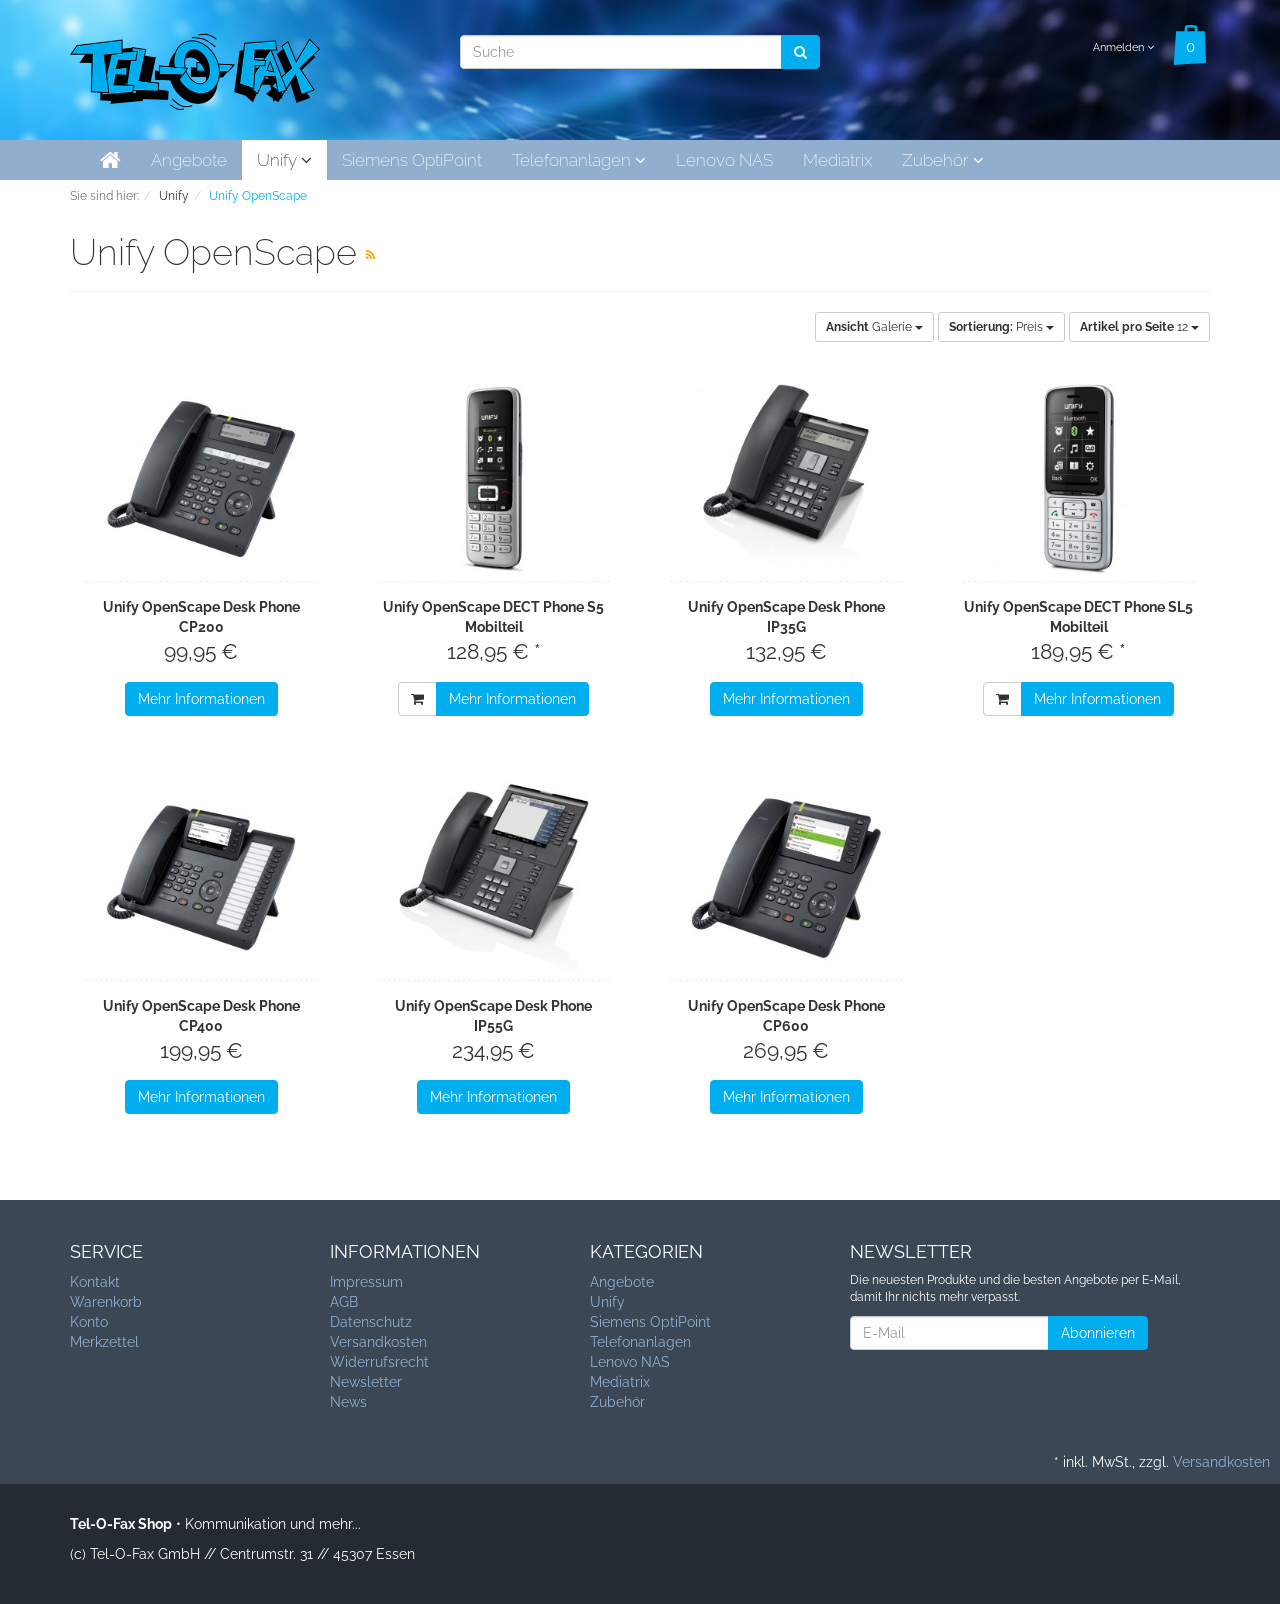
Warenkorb (106, 1302)
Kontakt (95, 1282)
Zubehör (943, 160)
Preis (1001, 327)
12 (1139, 327)
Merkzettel (104, 1342)
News (348, 1402)
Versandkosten (378, 1342)
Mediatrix (837, 160)
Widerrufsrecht (379, 1362)
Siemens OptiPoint (412, 160)
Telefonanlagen (579, 160)
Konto (89, 1322)
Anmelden (1123, 47)
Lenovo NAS (724, 160)
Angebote (189, 160)
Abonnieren (1098, 1333)
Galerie (874, 327)
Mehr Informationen (201, 699)
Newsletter (366, 1382)
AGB (344, 1302)
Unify (284, 160)
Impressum (366, 1282)
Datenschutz (371, 1322)
